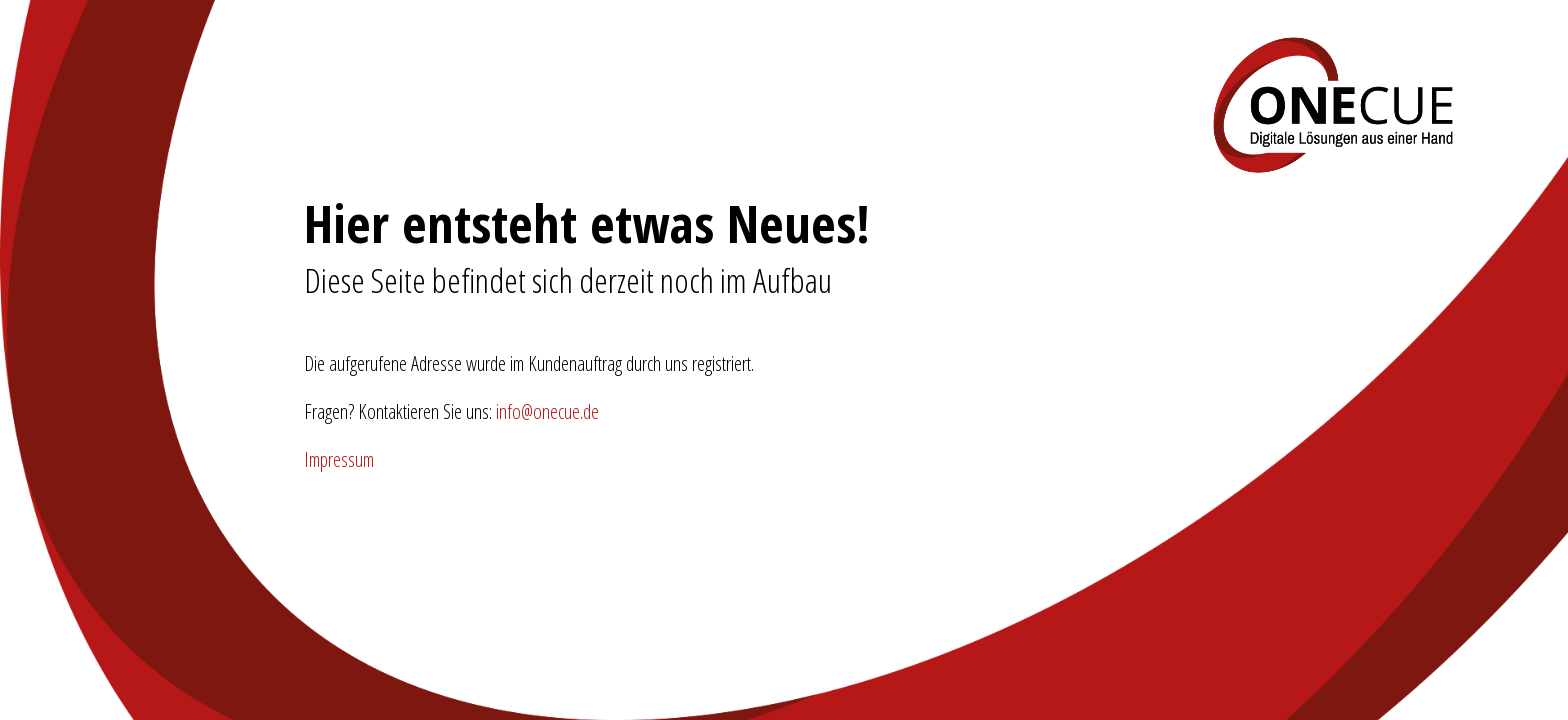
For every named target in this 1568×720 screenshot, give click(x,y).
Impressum (339, 459)
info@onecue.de (547, 411)
